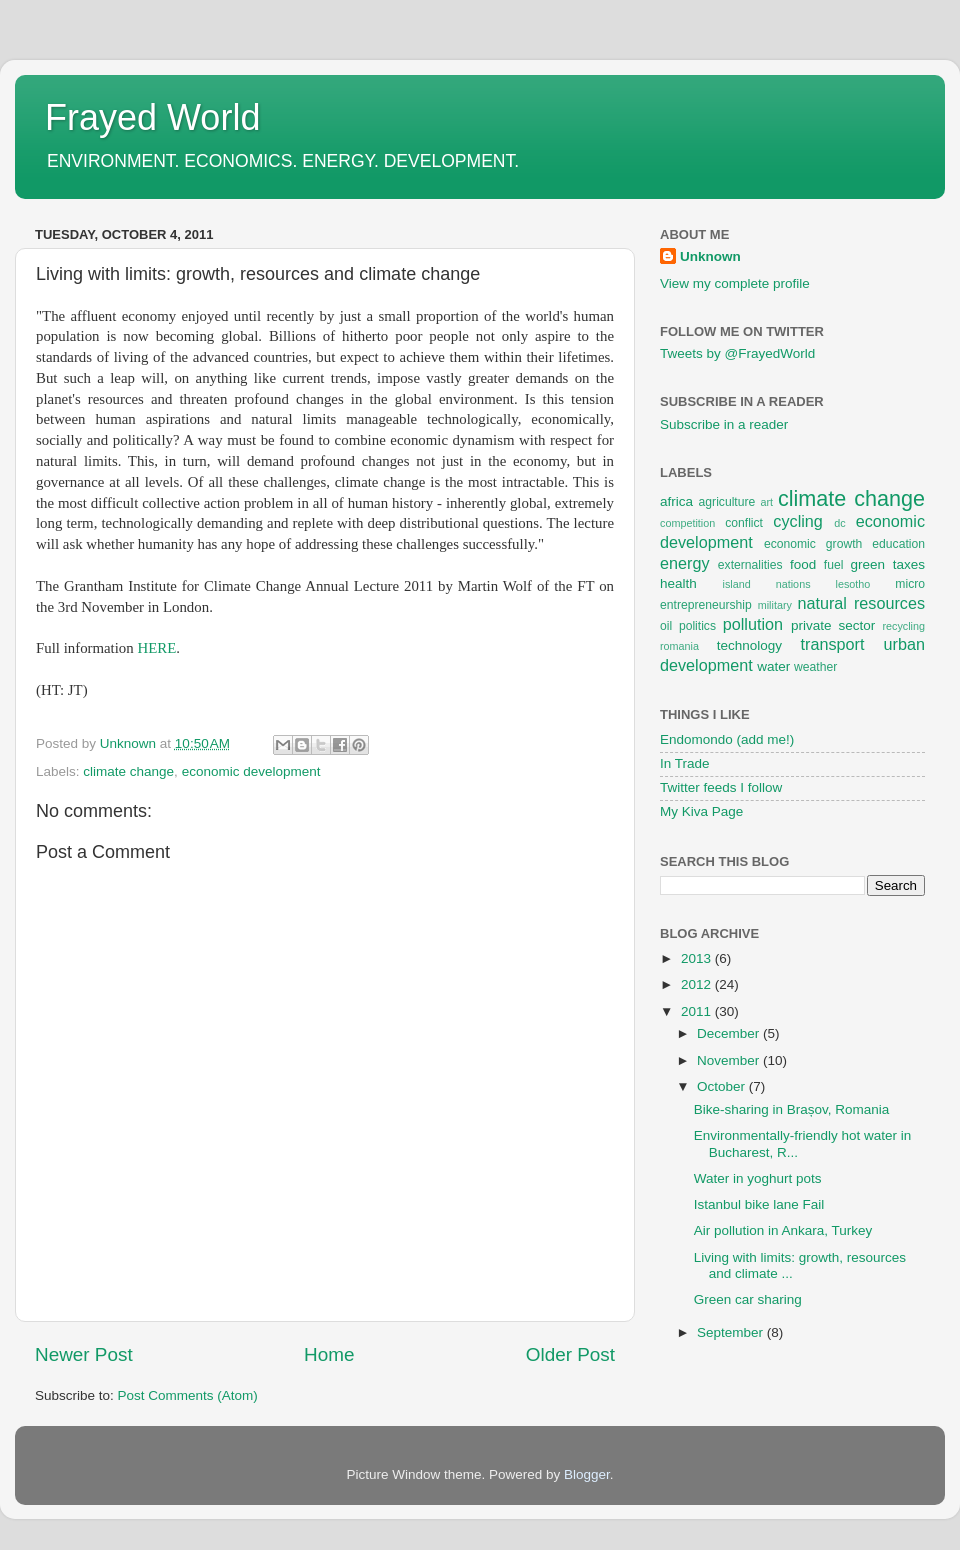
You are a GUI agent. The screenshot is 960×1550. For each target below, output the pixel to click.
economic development (251, 771)
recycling (903, 626)
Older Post (570, 1354)
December (730, 1033)
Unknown (710, 256)
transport (833, 644)
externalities (750, 565)
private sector (833, 625)
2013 (698, 958)
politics (697, 626)
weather (815, 667)
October (723, 1086)
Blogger (587, 1474)
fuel (834, 565)
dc (839, 523)
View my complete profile (735, 283)
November (730, 1060)
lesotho (853, 584)
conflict (744, 523)
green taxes (888, 564)
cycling (797, 521)
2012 (698, 984)
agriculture (727, 502)
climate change (128, 771)
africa (676, 501)
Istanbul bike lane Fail (759, 1204)
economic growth (813, 544)
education (898, 544)
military (775, 605)
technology (749, 645)
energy (685, 563)
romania (679, 646)
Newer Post (84, 1354)
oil (666, 626)
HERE (156, 648)
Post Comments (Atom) (188, 1395)
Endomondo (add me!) (727, 739)
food (803, 564)
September (732, 1332)
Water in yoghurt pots (758, 1178)
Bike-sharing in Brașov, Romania (792, 1109)
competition (687, 523)
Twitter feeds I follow (721, 787)
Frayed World (152, 117)
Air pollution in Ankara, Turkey (783, 1230)
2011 (698, 1011)
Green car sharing (748, 1299)
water (773, 666)
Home (329, 1354)
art (766, 502)
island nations (767, 584)
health (678, 583)
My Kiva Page (701, 811)
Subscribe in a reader (724, 424)
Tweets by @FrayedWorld (737, 353)
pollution (753, 624)
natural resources (861, 603)
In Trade (685, 763)
